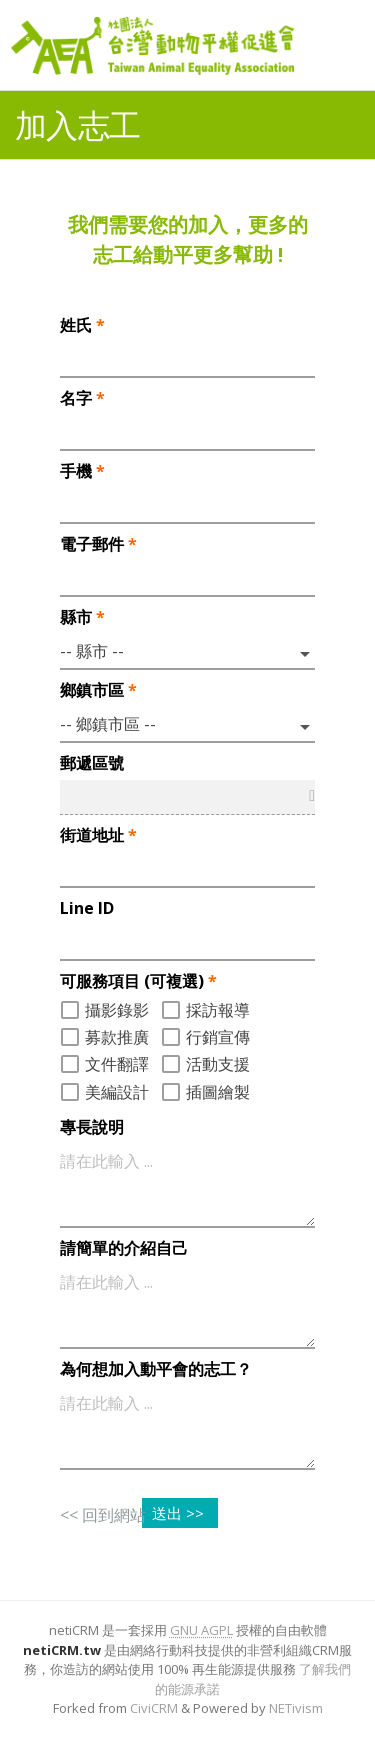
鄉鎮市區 (98, 690)
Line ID (87, 908)
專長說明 (92, 1127)
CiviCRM (154, 1708)
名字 (82, 398)
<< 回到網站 (103, 1515)
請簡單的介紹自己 (124, 1248)
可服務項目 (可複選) (138, 981)
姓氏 (82, 325)
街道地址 (98, 835)
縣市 (82, 617)
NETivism (296, 1708)
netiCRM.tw (62, 1650)
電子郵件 (98, 544)
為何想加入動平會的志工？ (156, 1369)
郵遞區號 (92, 763)
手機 (82, 471)
